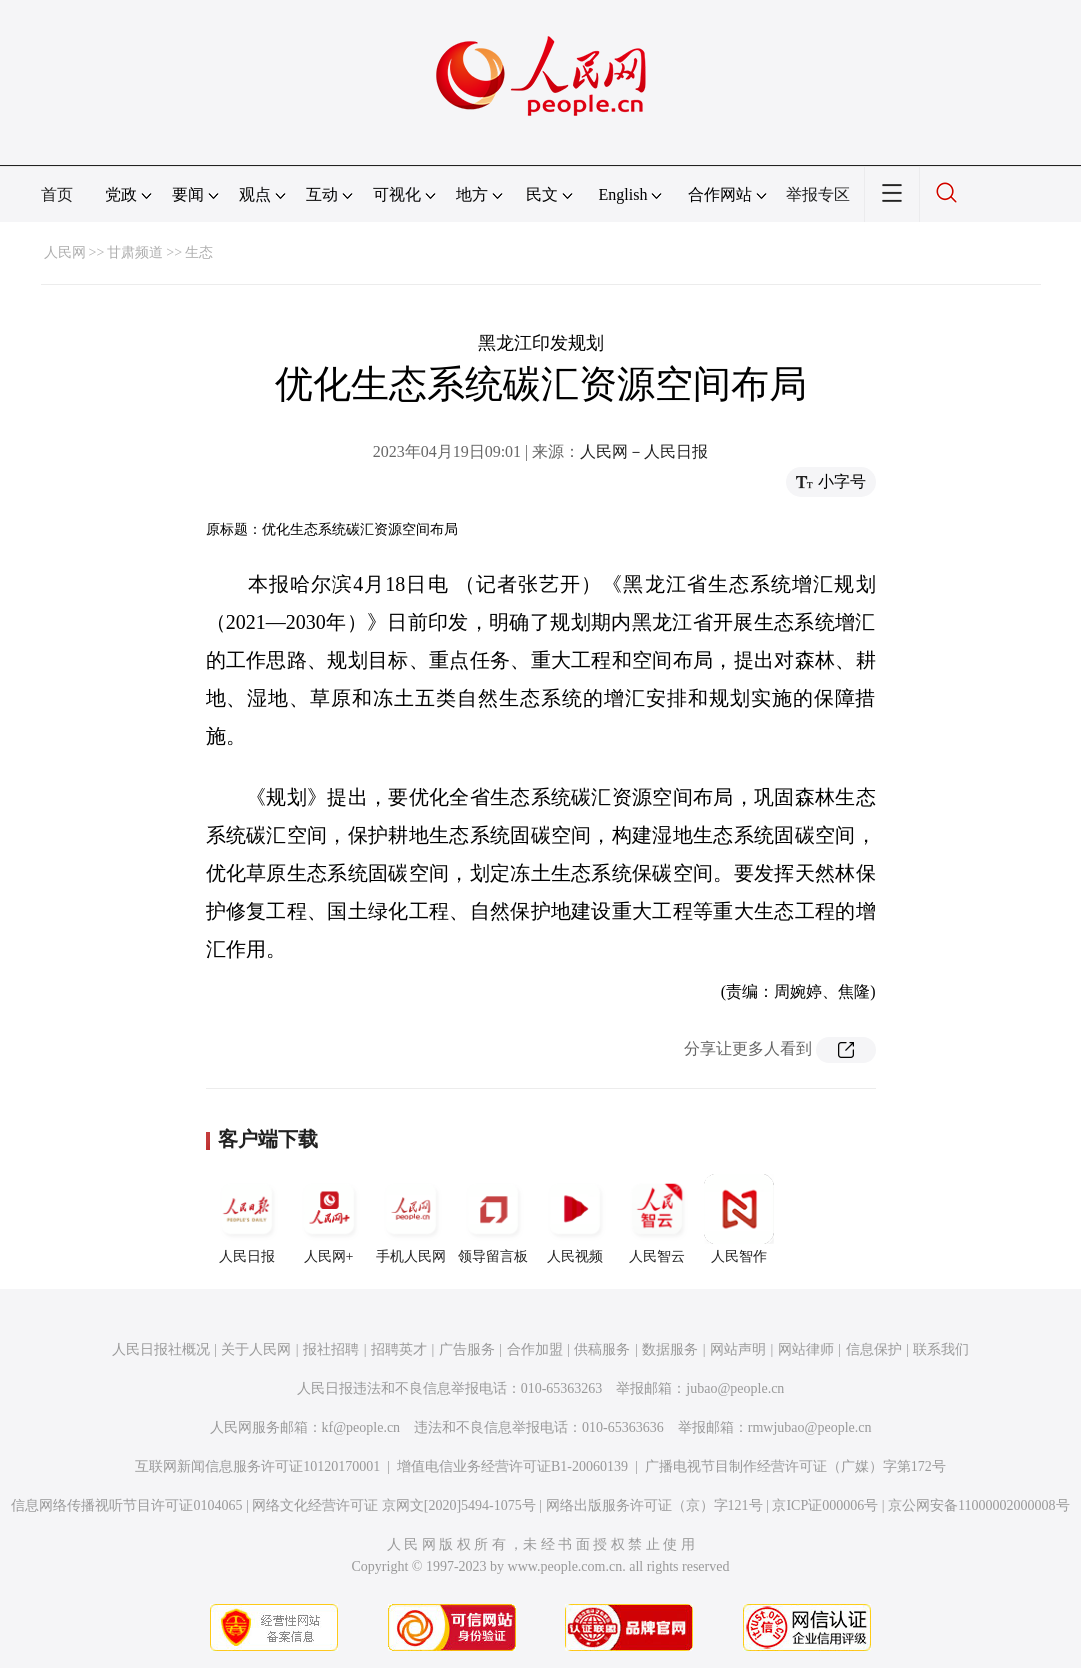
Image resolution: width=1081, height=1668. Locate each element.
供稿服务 (602, 1349)
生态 (199, 252)
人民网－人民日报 (644, 451)
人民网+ (329, 1219)
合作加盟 (535, 1349)
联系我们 (941, 1349)
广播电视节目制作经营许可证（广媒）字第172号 (795, 1466)
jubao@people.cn (735, 1388)
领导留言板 (493, 1219)
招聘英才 (399, 1349)
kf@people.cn (361, 1427)
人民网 (65, 252)
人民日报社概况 (161, 1349)
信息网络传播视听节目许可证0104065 (126, 1505)
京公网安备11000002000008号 (978, 1505)
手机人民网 (411, 1219)
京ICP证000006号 (825, 1505)
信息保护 (874, 1349)
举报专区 (818, 194)
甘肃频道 (135, 252)
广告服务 (467, 1349)
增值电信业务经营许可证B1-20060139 (512, 1466)
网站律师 (806, 1349)
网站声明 (738, 1349)
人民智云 (657, 1219)
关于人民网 (256, 1349)
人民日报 (247, 1219)
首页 (57, 194)
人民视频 (575, 1219)
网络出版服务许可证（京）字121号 (654, 1505)
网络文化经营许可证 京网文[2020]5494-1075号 (394, 1505)
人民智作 (739, 1219)
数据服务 (670, 1349)
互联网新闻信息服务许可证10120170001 (257, 1466)
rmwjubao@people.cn (810, 1427)
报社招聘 (331, 1349)
